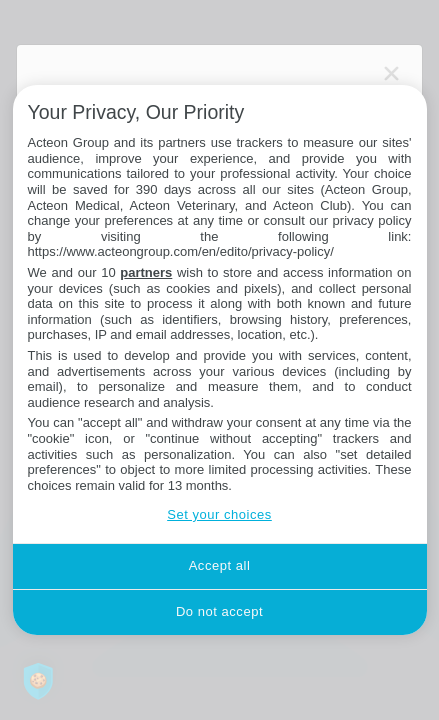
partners (146, 272)
